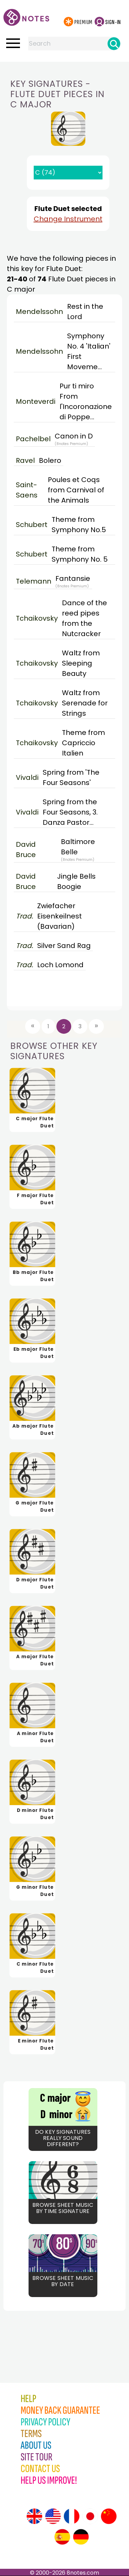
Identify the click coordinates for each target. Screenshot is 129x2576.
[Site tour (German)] (80, 2536)
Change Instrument (68, 219)
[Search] (113, 43)
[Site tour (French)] (71, 2516)
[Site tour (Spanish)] (62, 2536)
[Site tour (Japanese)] (90, 2516)
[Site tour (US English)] (53, 2516)
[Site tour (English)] (34, 2516)
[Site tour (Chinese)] (108, 2516)
